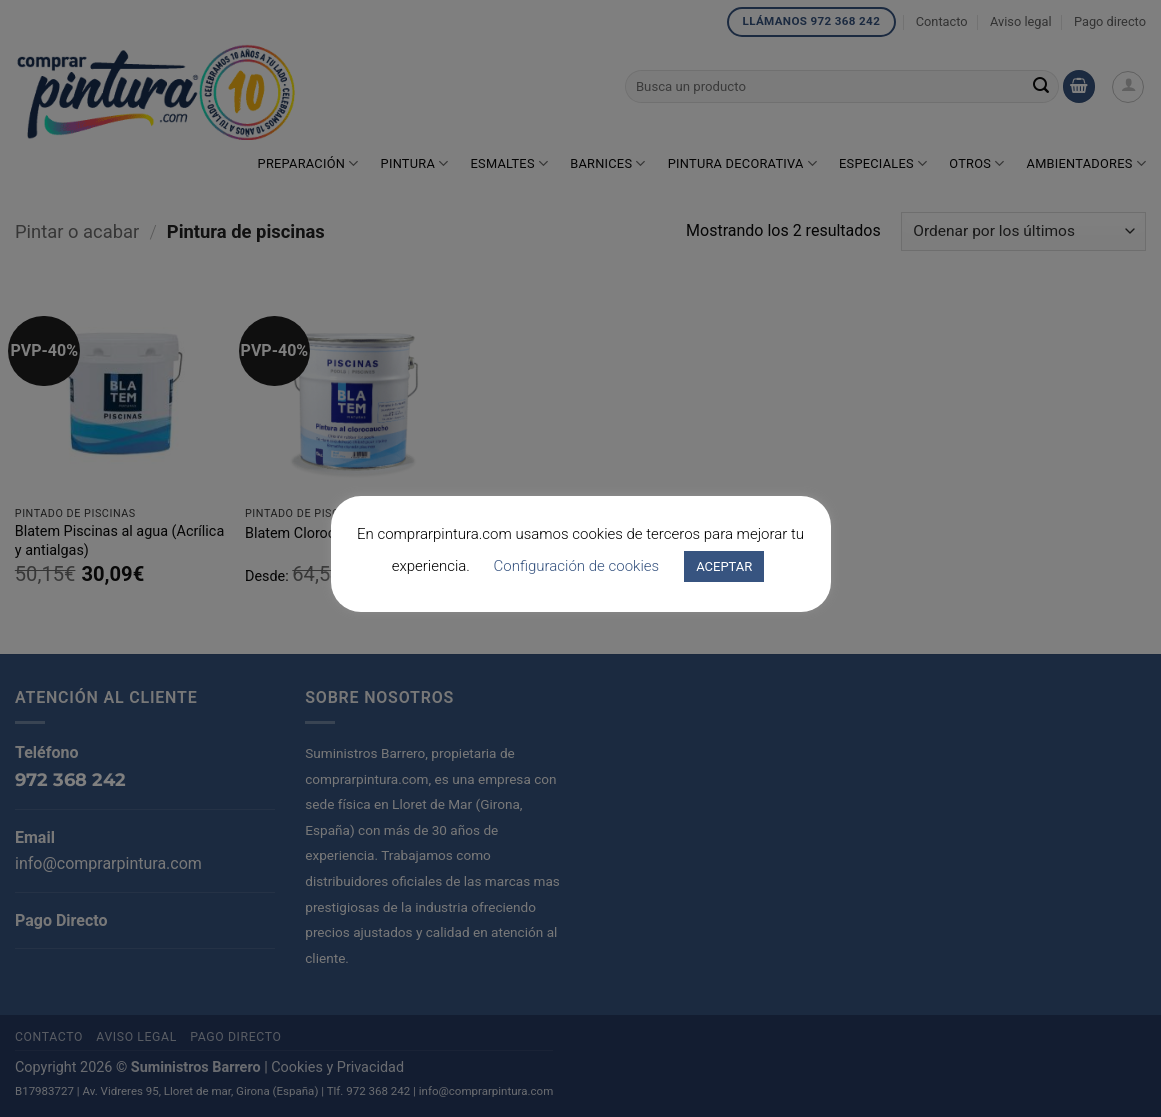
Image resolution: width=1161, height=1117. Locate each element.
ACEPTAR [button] (724, 566)
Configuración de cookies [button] (577, 566)
